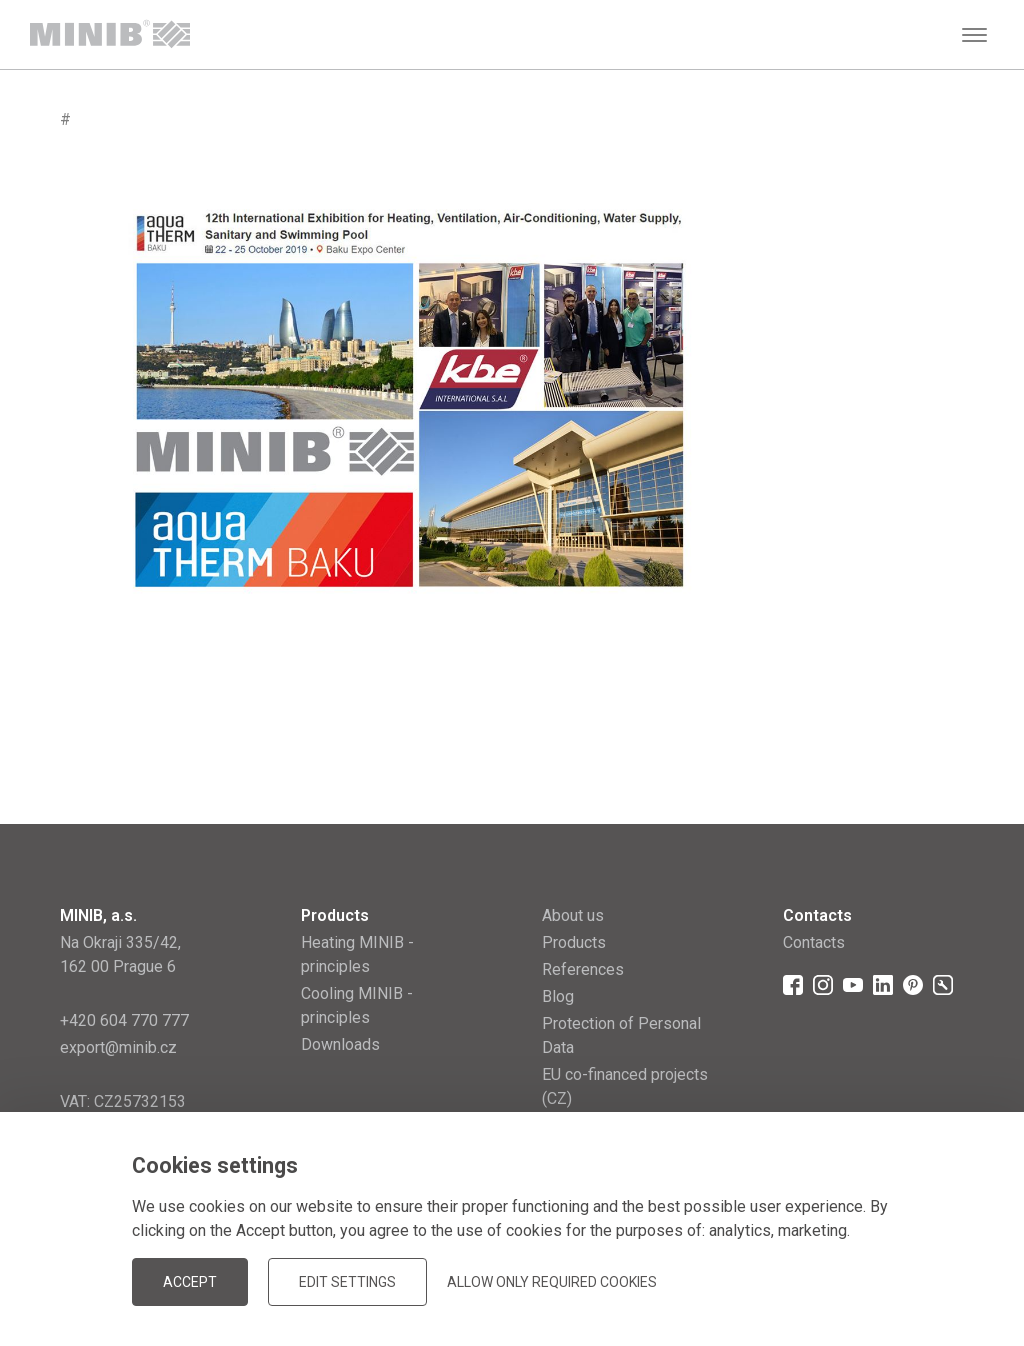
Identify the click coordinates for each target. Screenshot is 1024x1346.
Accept (190, 1282)
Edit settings (347, 1282)
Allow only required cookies (552, 1282)
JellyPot (931, 1280)
